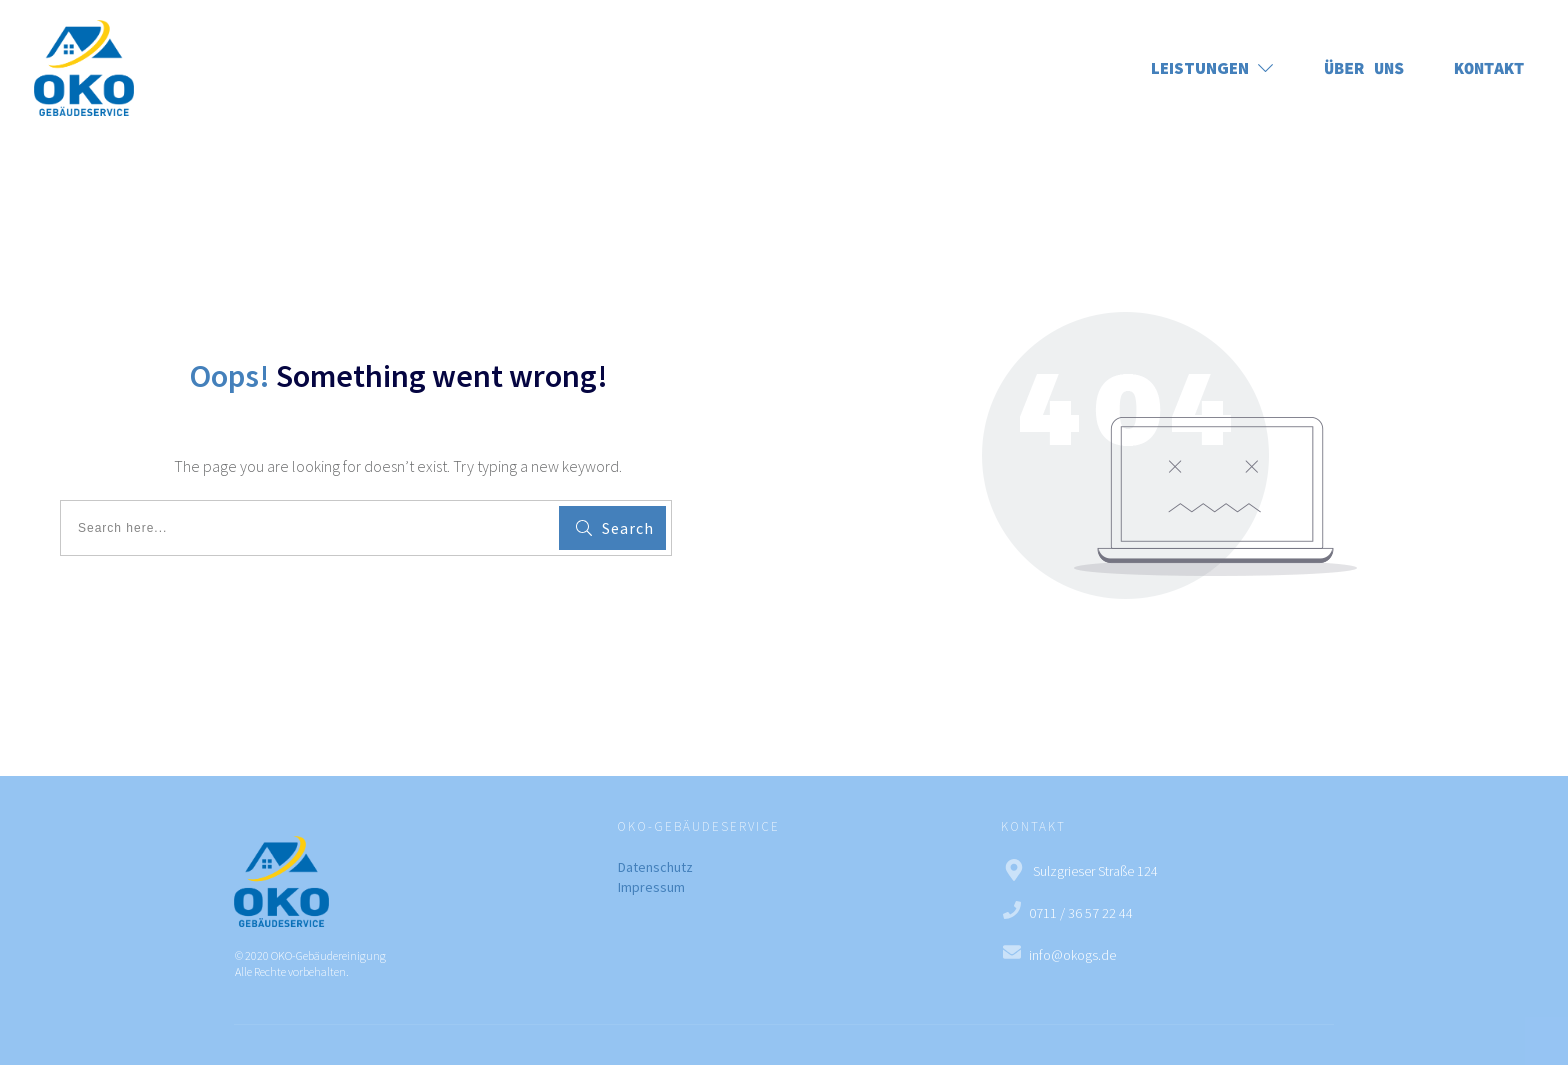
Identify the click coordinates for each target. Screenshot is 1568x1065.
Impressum (651, 887)
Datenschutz (655, 867)
